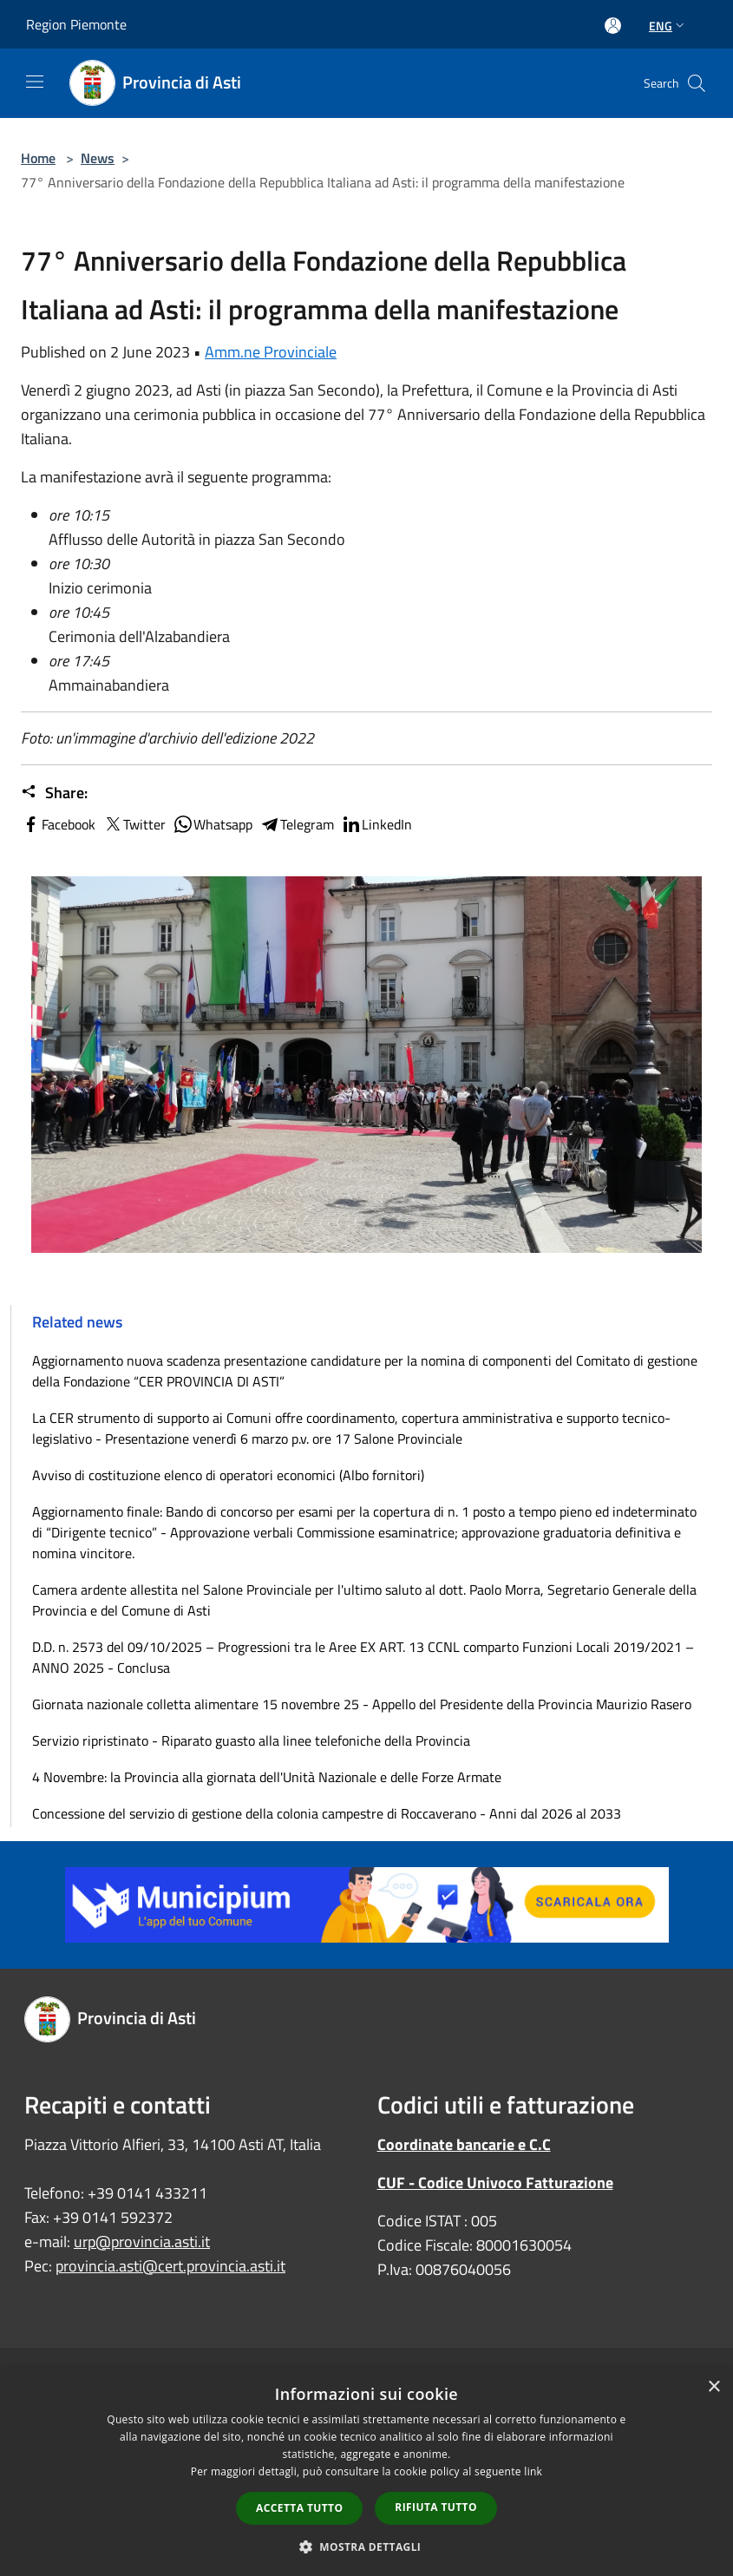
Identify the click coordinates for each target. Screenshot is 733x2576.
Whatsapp (212, 824)
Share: (54, 793)
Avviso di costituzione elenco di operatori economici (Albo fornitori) (228, 1475)
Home (38, 157)
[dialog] (366, 2472)
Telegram (296, 824)
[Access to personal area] (613, 25)
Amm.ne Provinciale (271, 352)
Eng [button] (668, 25)
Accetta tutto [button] (299, 2508)
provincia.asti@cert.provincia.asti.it (170, 2266)
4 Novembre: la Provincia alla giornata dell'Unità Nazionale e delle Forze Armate (266, 1776)
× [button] (713, 2387)
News (98, 157)
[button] (367, 2546)
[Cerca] (696, 83)
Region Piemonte (76, 24)
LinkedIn (376, 824)
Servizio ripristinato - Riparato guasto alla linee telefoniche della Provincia (251, 1740)
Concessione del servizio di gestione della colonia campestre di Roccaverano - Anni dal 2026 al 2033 (326, 1813)
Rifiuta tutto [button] (436, 2507)
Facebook (58, 824)
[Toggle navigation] (34, 81)
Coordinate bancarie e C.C (464, 2144)
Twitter (134, 824)
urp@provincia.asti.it (142, 2241)
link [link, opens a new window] (533, 2471)
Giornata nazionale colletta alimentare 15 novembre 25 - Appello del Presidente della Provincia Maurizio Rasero (361, 1704)
